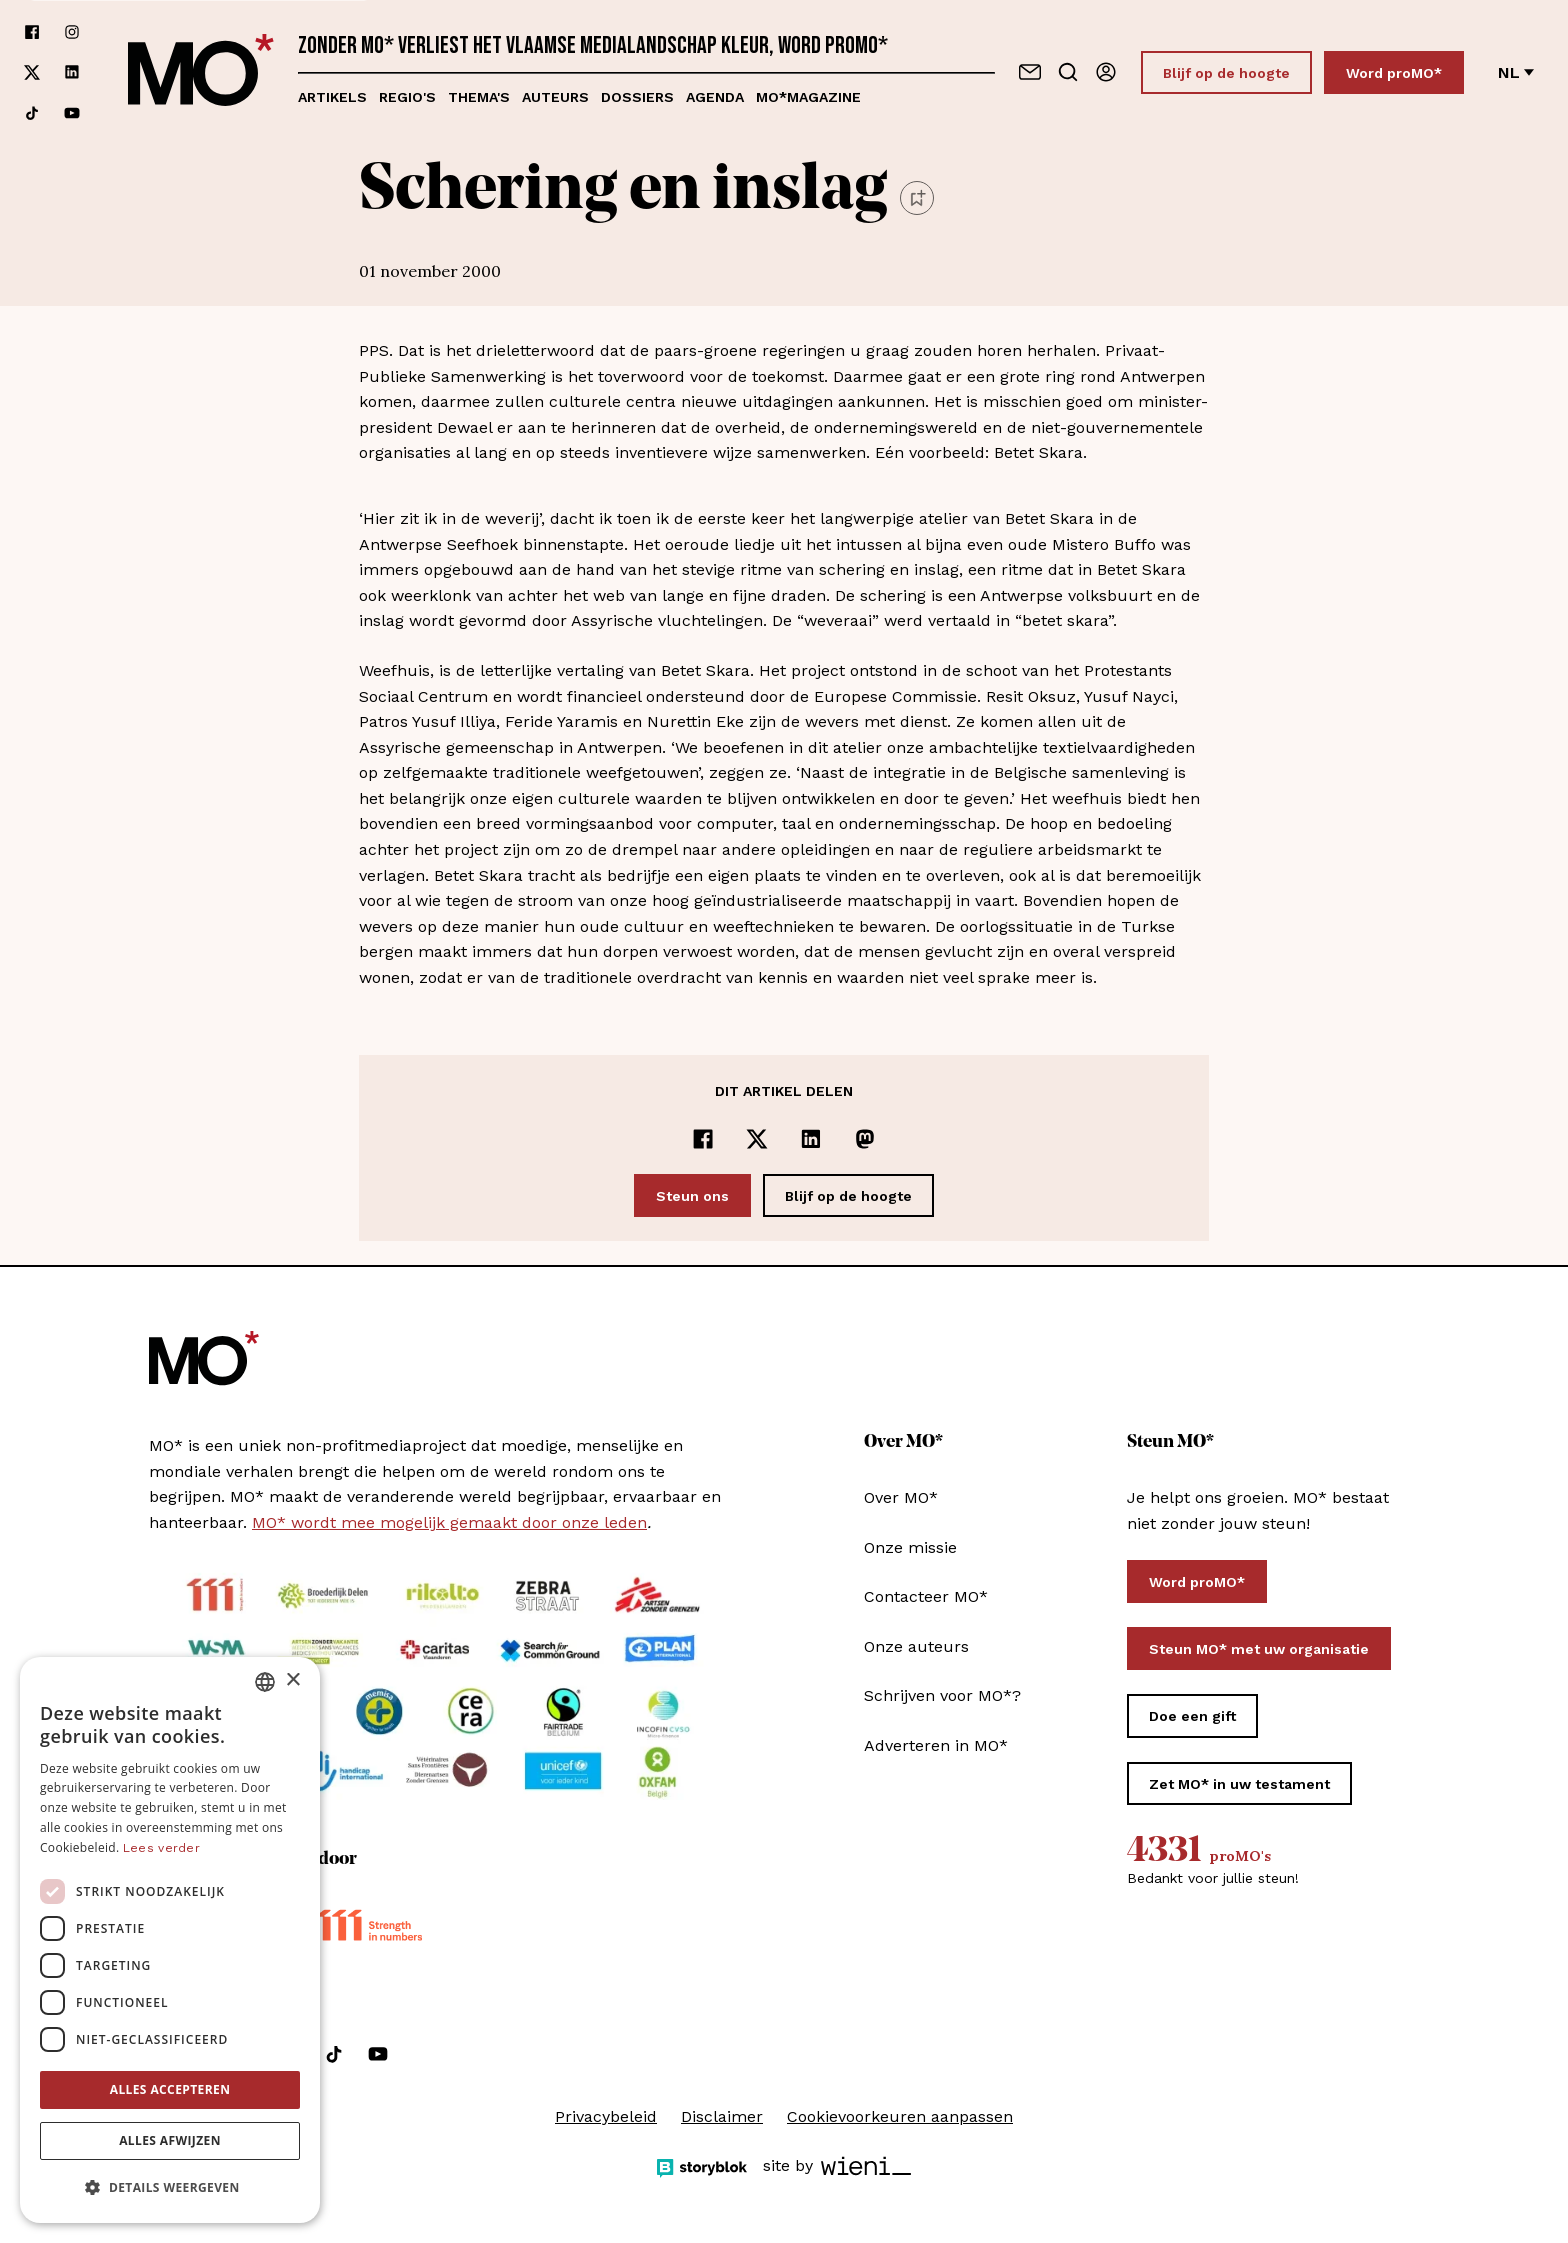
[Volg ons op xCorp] (32, 72)
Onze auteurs (916, 1646)
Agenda (715, 97)
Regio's (407, 97)
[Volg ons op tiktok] (32, 113)
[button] (170, 2188)
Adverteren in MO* (936, 1745)
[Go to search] (1068, 72)
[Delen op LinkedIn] (811, 1139)
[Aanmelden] (1106, 72)
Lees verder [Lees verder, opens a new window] (161, 1848)
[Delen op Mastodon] (865, 1139)
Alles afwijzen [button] (170, 2140)
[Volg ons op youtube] (72, 113)
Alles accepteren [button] (170, 2089)
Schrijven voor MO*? (942, 1695)
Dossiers (637, 97)
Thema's (479, 97)
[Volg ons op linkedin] (72, 72)
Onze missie (910, 1547)
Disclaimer (722, 2116)
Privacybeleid (606, 2116)
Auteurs (555, 97)
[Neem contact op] (1030, 72)
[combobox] (265, 1682)
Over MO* (901, 1497)
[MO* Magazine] (201, 72)
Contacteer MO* (926, 1596)
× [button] (292, 1680)
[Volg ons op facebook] (32, 32)
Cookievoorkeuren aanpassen (900, 2116)
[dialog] (170, 1940)
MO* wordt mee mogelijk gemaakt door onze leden (449, 1522)
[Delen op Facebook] (703, 1139)
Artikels (332, 97)
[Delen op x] (757, 1139)
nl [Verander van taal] (1516, 72)
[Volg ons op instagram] (72, 32)
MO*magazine (808, 97)
